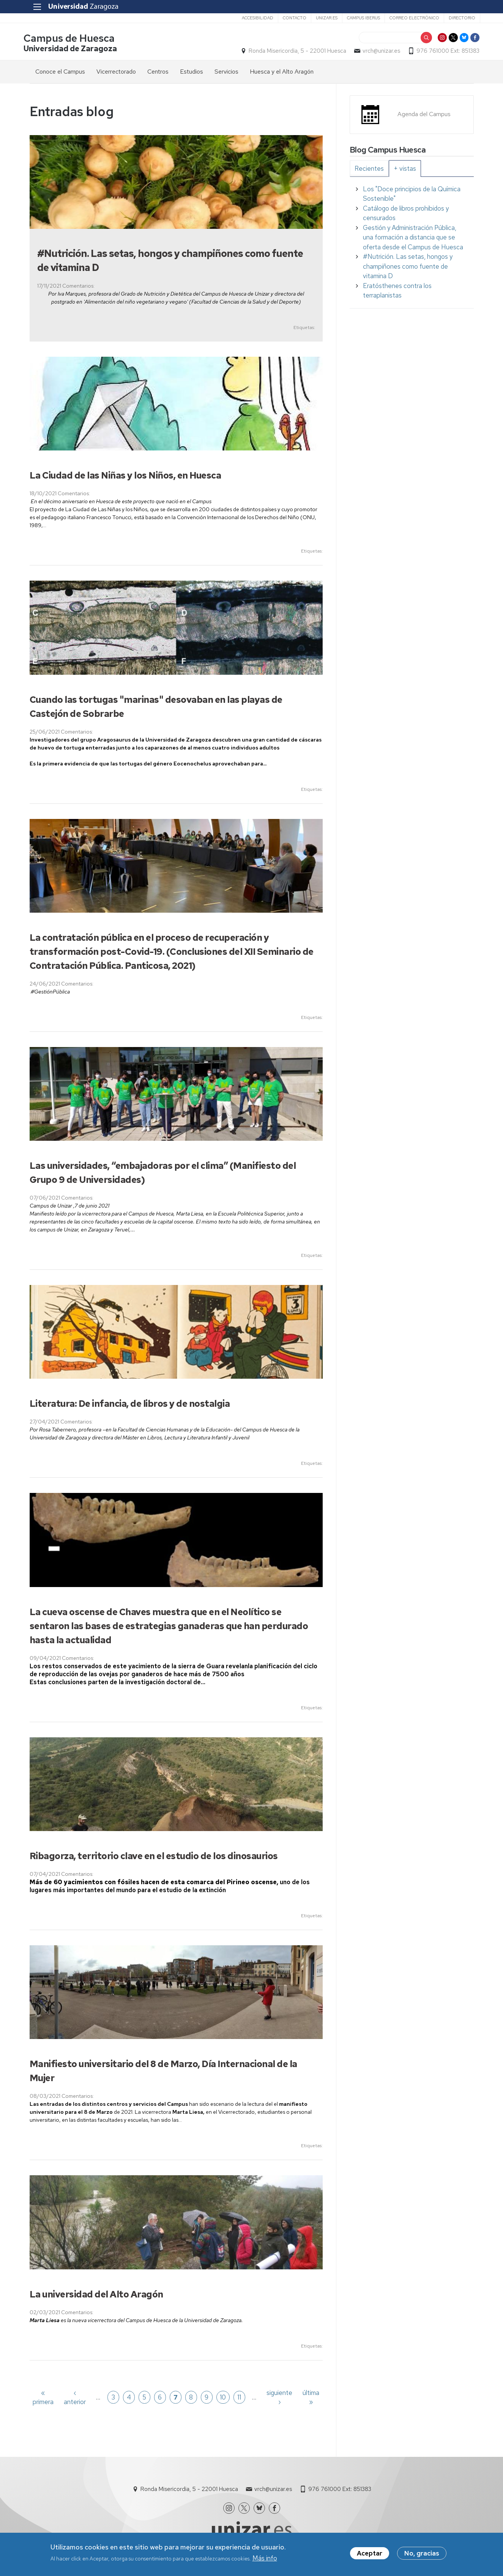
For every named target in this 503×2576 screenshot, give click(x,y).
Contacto (288, 17)
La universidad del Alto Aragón (96, 2295)
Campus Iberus (357, 17)
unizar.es (320, 17)
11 (239, 2398)
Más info (264, 2559)
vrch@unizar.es (375, 51)
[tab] (369, 169)
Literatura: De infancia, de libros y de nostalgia (130, 1405)
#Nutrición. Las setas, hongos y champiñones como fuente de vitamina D (408, 268)
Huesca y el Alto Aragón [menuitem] (282, 73)
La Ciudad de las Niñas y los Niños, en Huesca (125, 477)
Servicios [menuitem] (226, 73)
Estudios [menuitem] (191, 73)
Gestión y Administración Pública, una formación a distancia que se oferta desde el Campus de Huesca (413, 238)
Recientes (369, 169)
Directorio (455, 17)
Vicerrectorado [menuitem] (116, 73)
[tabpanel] (412, 243)
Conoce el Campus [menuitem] (60, 73)
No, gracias (421, 2554)
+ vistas (405, 169)
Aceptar (369, 2554)
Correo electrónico (408, 17)
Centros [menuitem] (158, 73)
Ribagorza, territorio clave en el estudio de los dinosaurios (154, 1857)
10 (223, 2398)
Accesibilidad (251, 17)
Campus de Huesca (75, 39)
